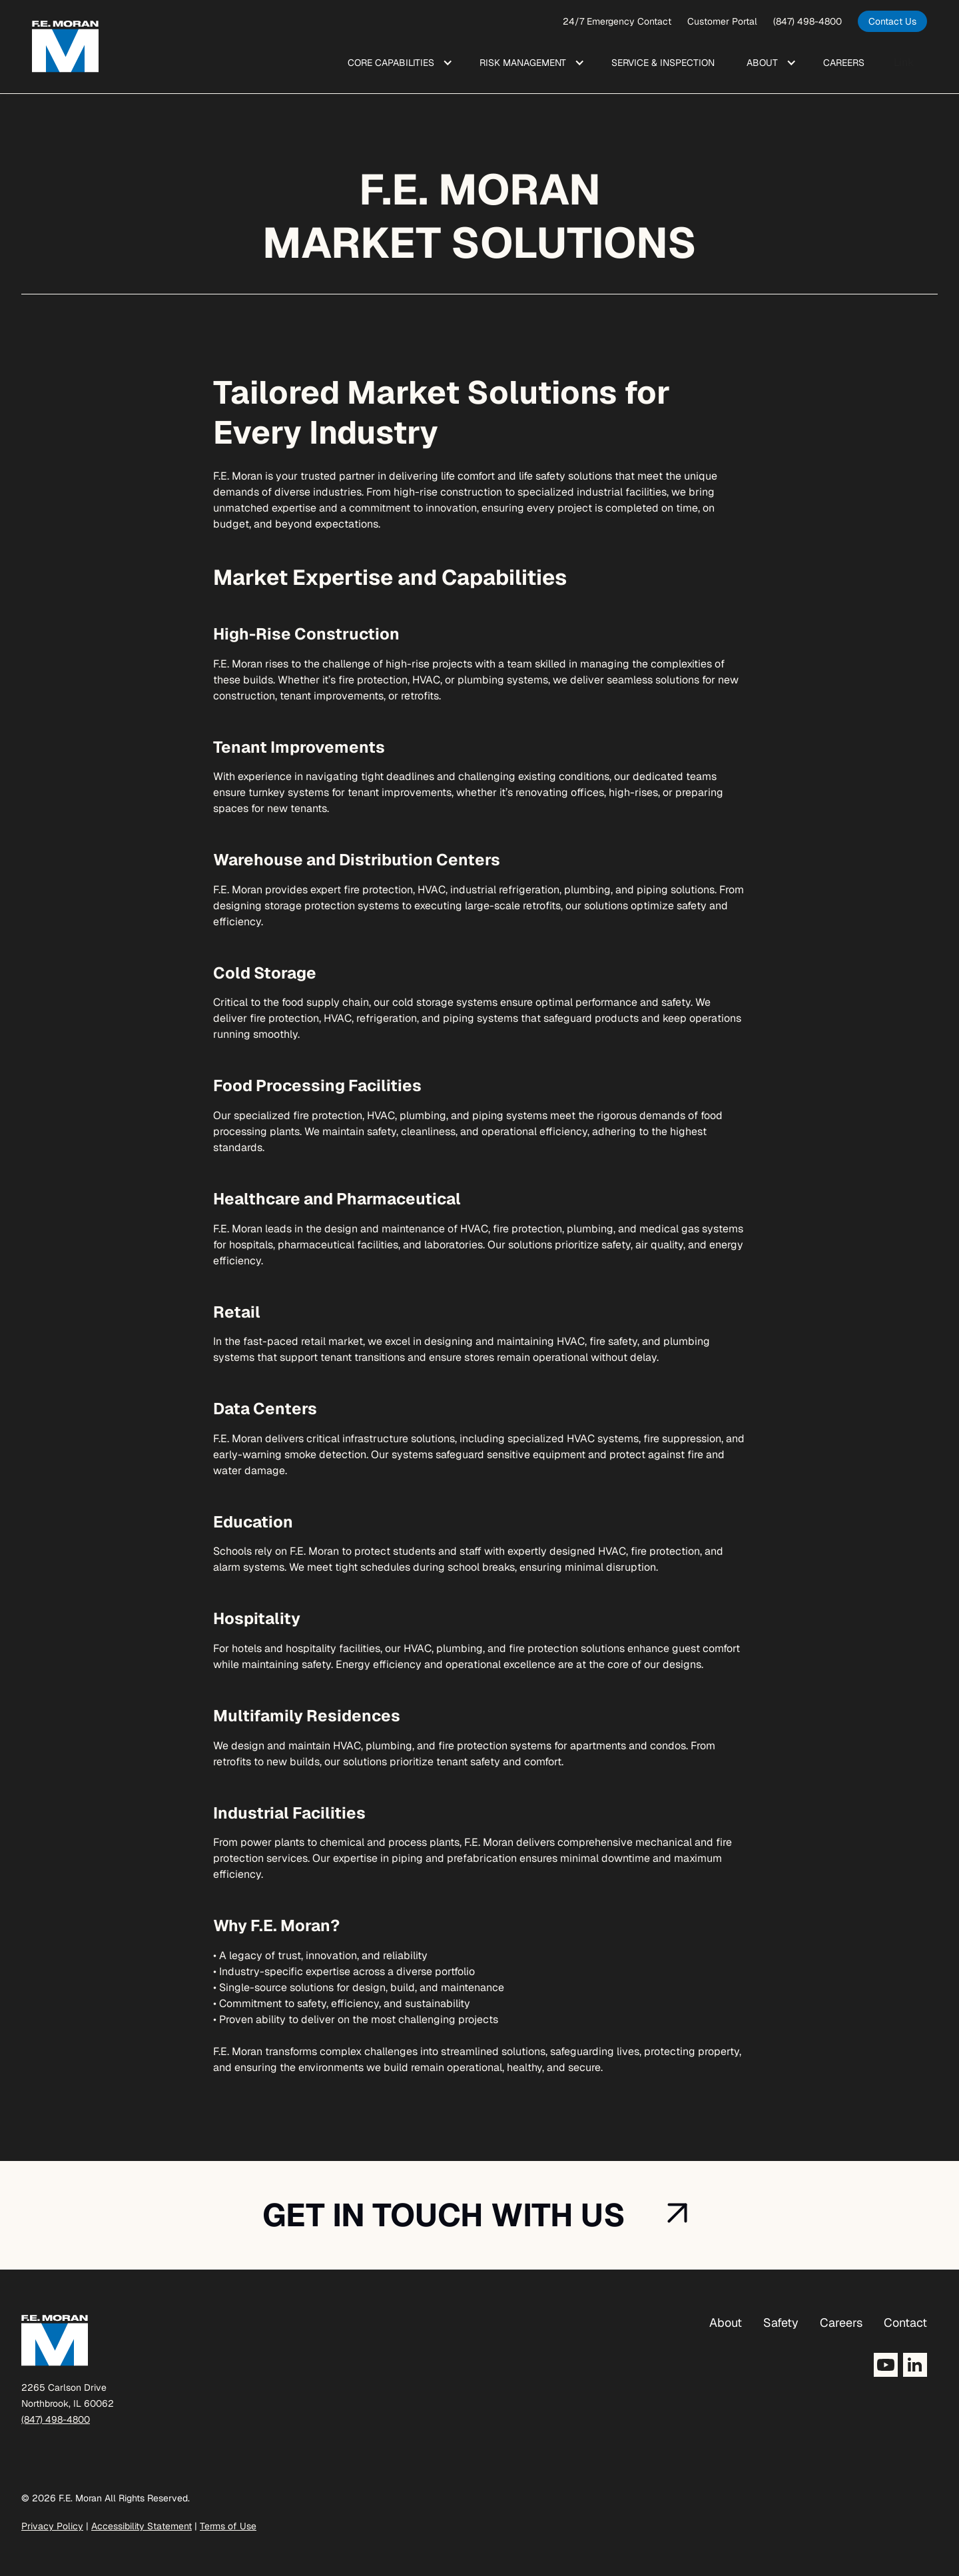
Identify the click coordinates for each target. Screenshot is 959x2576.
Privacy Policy (52, 2526)
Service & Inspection (663, 63)
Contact (905, 2322)
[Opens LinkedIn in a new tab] (915, 2365)
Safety (781, 2322)
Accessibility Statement (141, 2526)
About (725, 2322)
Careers (841, 2322)
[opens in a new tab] (892, 21)
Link (904, 62)
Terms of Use (228, 2526)
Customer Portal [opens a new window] (722, 21)
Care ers (843, 63)
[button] (398, 62)
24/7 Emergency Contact (617, 21)
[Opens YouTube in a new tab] (886, 2365)
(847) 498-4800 (807, 21)
